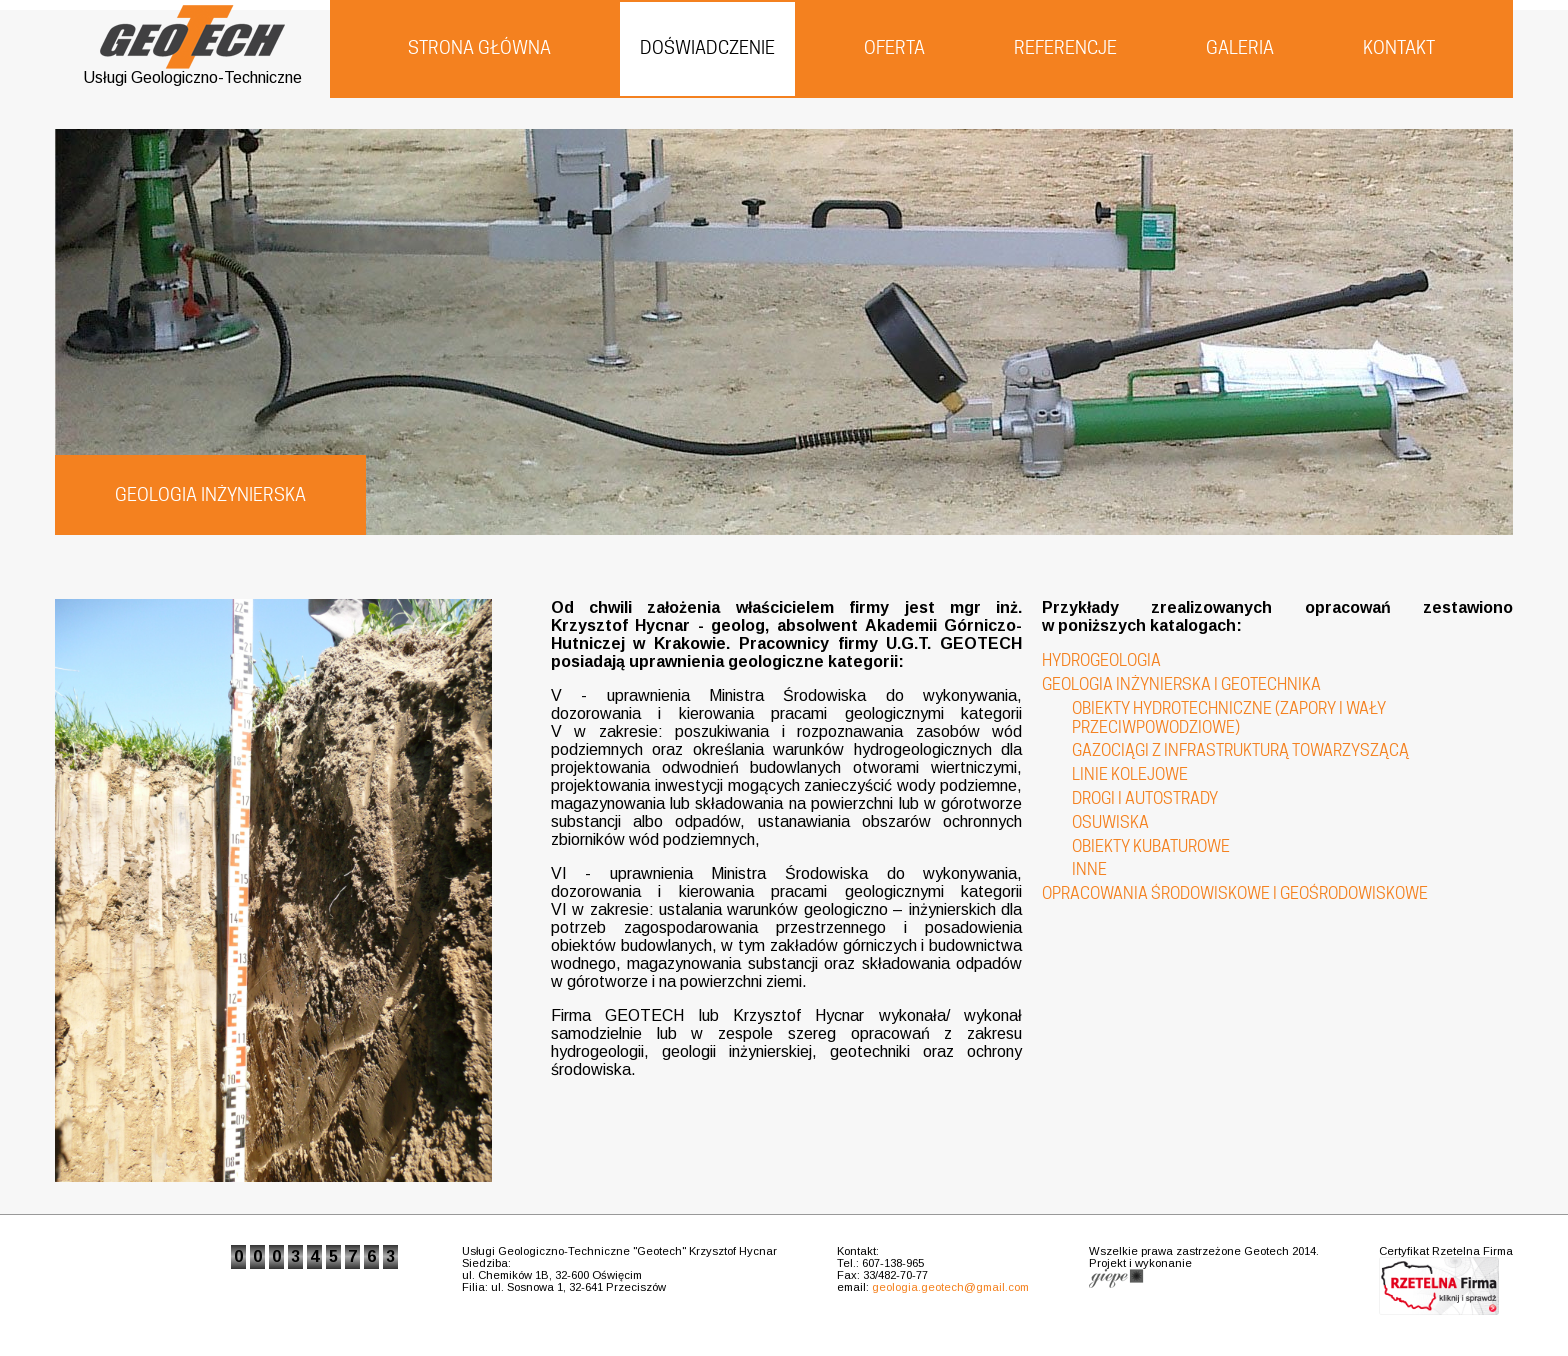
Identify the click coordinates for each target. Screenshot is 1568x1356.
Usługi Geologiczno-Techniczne (192, 70)
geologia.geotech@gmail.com (950, 1287)
